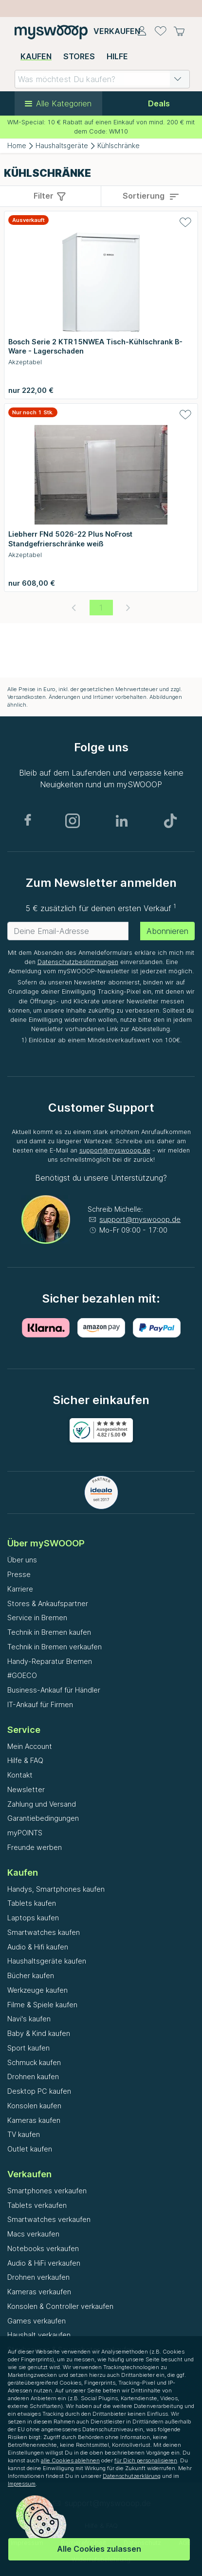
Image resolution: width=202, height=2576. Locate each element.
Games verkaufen (36, 2321)
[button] (178, 79)
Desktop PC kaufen (39, 2091)
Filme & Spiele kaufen (42, 2004)
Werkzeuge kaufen (37, 1990)
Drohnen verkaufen (38, 2277)
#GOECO (22, 1675)
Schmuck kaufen (34, 2062)
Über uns (22, 1560)
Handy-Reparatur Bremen (49, 1661)
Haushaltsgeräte (62, 146)
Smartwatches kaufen (43, 1932)
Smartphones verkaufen (47, 2190)
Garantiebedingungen (43, 1818)
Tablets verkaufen (37, 2205)
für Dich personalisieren (145, 2460)
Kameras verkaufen (39, 2292)
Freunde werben (34, 1847)
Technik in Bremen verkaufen (54, 1647)
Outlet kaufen (29, 2149)
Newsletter (26, 1789)
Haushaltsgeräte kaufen (46, 1961)
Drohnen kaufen (33, 2076)
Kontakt (20, 1775)
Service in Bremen (37, 1617)
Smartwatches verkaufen (49, 2219)
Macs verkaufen (33, 2234)
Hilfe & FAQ (25, 1760)
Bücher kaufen (30, 1975)
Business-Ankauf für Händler (53, 1690)
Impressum (22, 2483)
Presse (19, 1574)
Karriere (20, 1589)
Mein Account (29, 1746)
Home (16, 146)
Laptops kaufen (33, 1918)
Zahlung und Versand (41, 1804)
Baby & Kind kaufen (38, 2033)
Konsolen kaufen (34, 2105)
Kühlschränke (118, 146)
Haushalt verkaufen (39, 2335)
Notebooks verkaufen (43, 2248)
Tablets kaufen (31, 1903)
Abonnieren (167, 931)
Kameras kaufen (33, 2120)
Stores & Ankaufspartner (47, 1603)
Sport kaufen (28, 2048)
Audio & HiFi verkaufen (43, 2263)
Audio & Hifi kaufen (37, 1947)
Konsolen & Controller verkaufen (60, 2306)
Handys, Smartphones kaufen (56, 1889)
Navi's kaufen (29, 2019)
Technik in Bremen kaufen (49, 1632)
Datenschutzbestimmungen (77, 962)
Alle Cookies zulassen (99, 2549)
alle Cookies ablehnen (70, 2460)
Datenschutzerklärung (132, 2476)
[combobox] (102, 79)
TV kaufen (23, 2134)
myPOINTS (24, 1833)
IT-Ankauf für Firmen (40, 1704)
